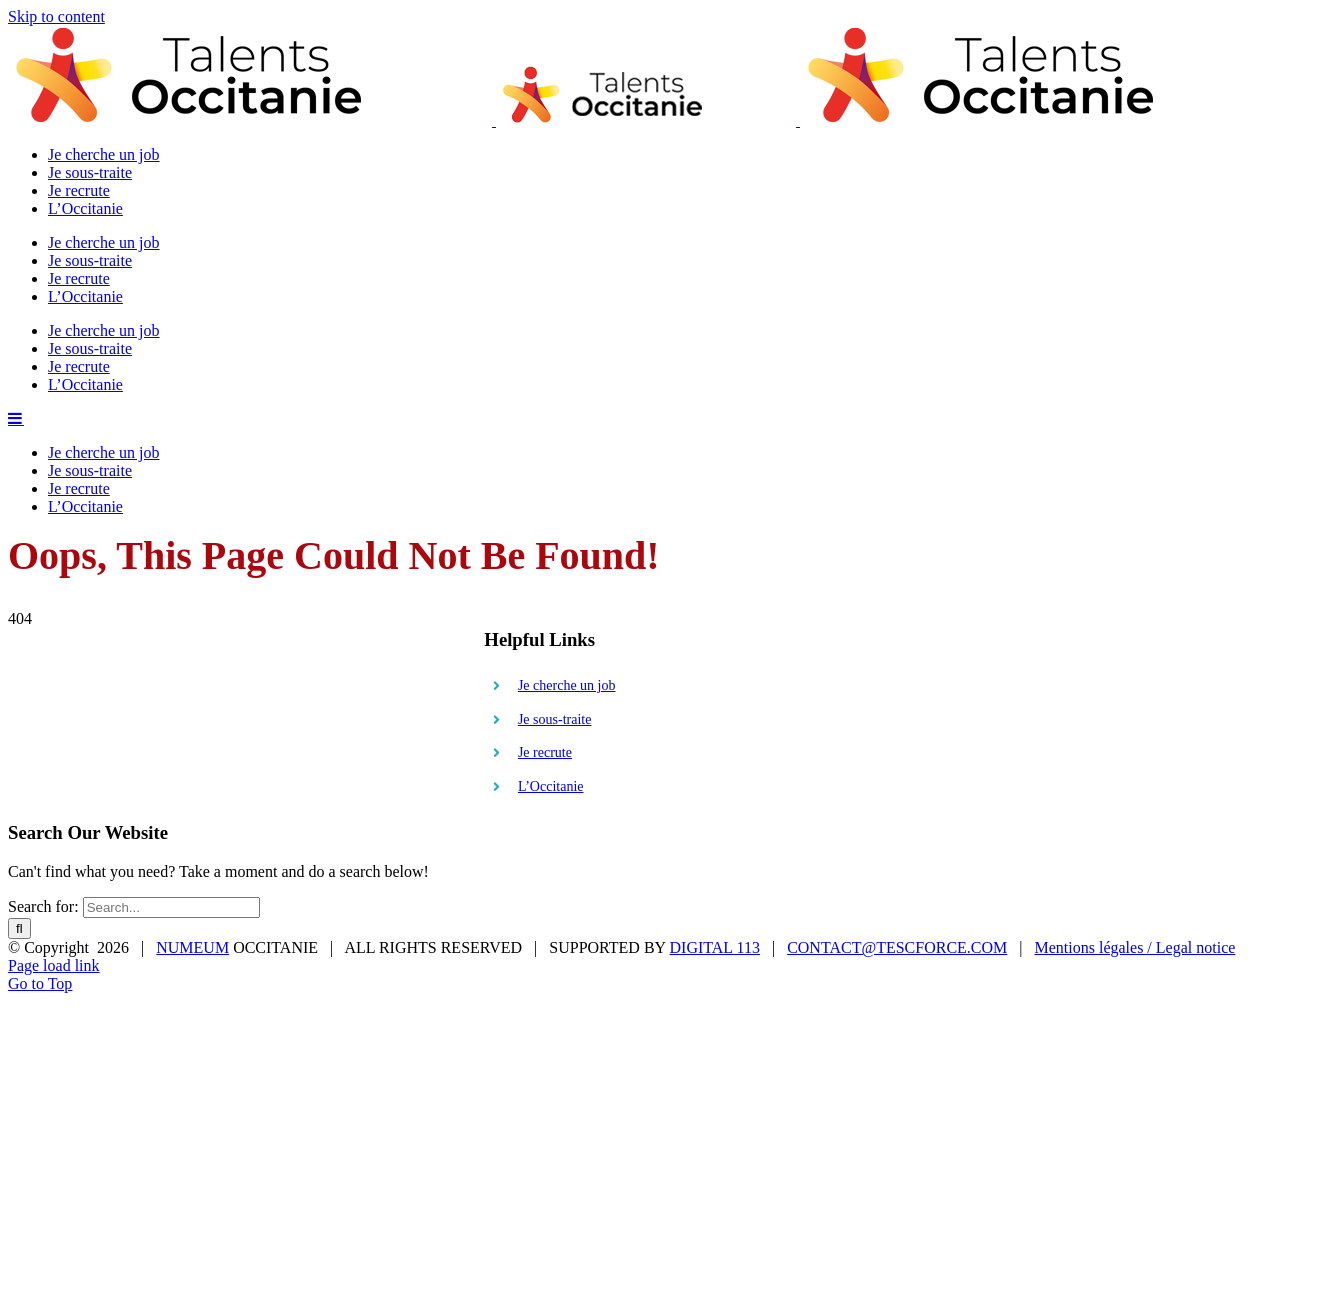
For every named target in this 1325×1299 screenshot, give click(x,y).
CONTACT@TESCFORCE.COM (897, 789)
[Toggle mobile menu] (16, 592)
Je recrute (545, 594)
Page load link (54, 807)
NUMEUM (192, 789)
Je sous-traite (554, 561)
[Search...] (171, 749)
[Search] (19, 770)
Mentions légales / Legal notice (1135, 789)
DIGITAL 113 (715, 789)
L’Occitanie (551, 628)
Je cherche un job (567, 527)
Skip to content (56, 16)
